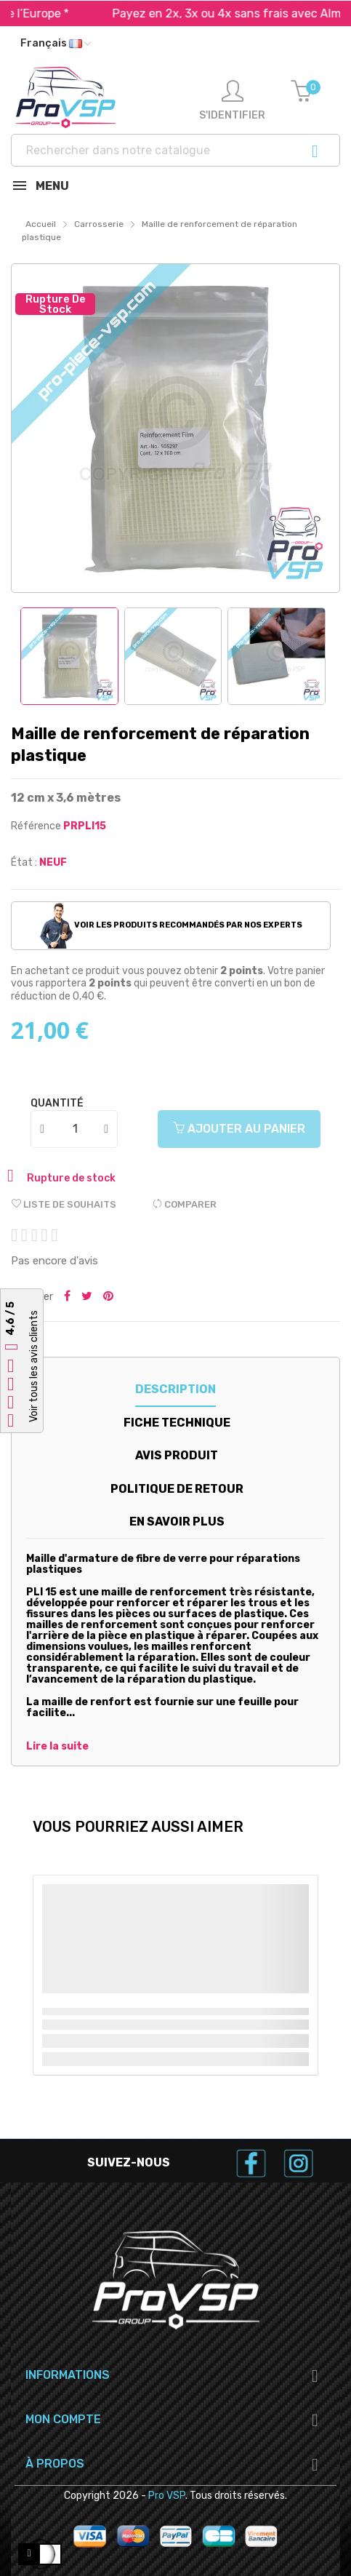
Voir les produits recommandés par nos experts (171, 925)
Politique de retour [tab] (176, 1489)
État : (24, 862)
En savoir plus (177, 1521)
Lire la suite (57, 1746)
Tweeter (86, 1297)
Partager (67, 1297)
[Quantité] (75, 1129)
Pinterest (108, 1297)
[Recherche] (175, 150)
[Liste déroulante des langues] (55, 43)
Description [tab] (175, 1389)
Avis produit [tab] (176, 1455)
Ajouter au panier (239, 1129)
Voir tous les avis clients (34, 1366)
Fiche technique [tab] (177, 1422)
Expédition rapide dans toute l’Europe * (174, 13)
